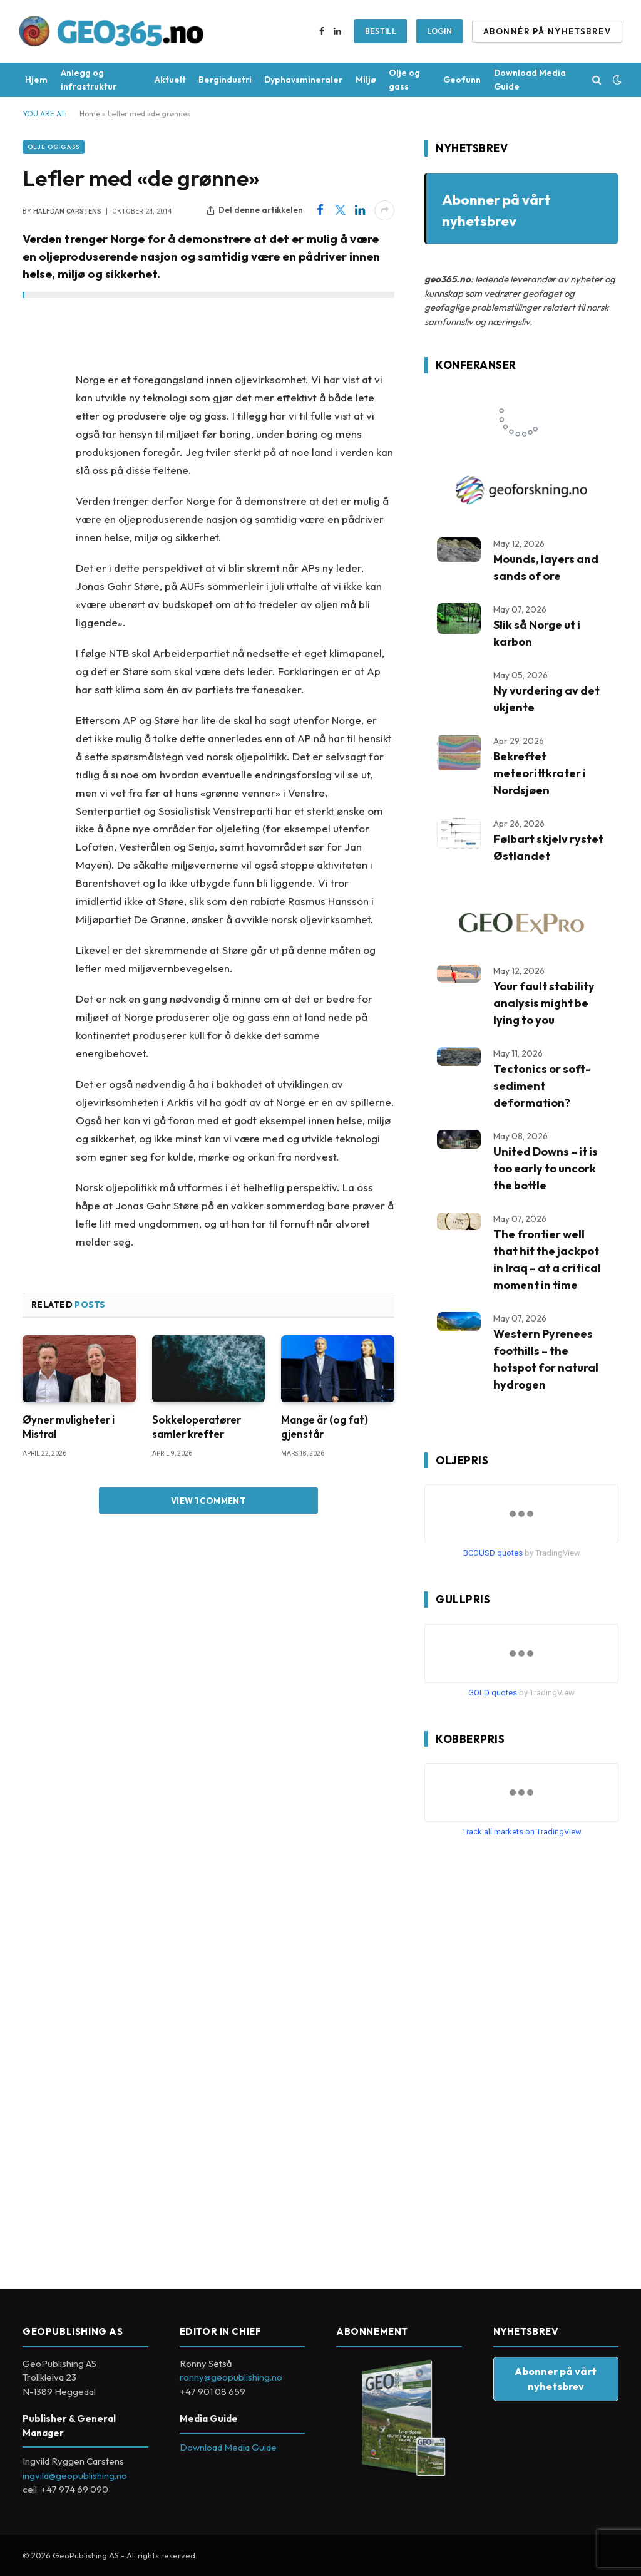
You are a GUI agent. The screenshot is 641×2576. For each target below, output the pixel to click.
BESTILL (381, 31)
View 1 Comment (208, 1501)
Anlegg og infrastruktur (88, 79)
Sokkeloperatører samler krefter (196, 1427)
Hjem (36, 79)
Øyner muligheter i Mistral (69, 1427)
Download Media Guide (530, 79)
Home (89, 113)
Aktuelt (170, 79)
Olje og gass (404, 79)
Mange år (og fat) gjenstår (324, 1427)
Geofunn (462, 79)
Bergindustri (225, 79)
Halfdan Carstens (67, 211)
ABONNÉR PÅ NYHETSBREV (547, 31)
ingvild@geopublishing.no (75, 2475)
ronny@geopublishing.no (231, 2377)
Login (439, 31)
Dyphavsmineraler (303, 79)
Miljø (366, 79)
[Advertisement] (518, 2058)
